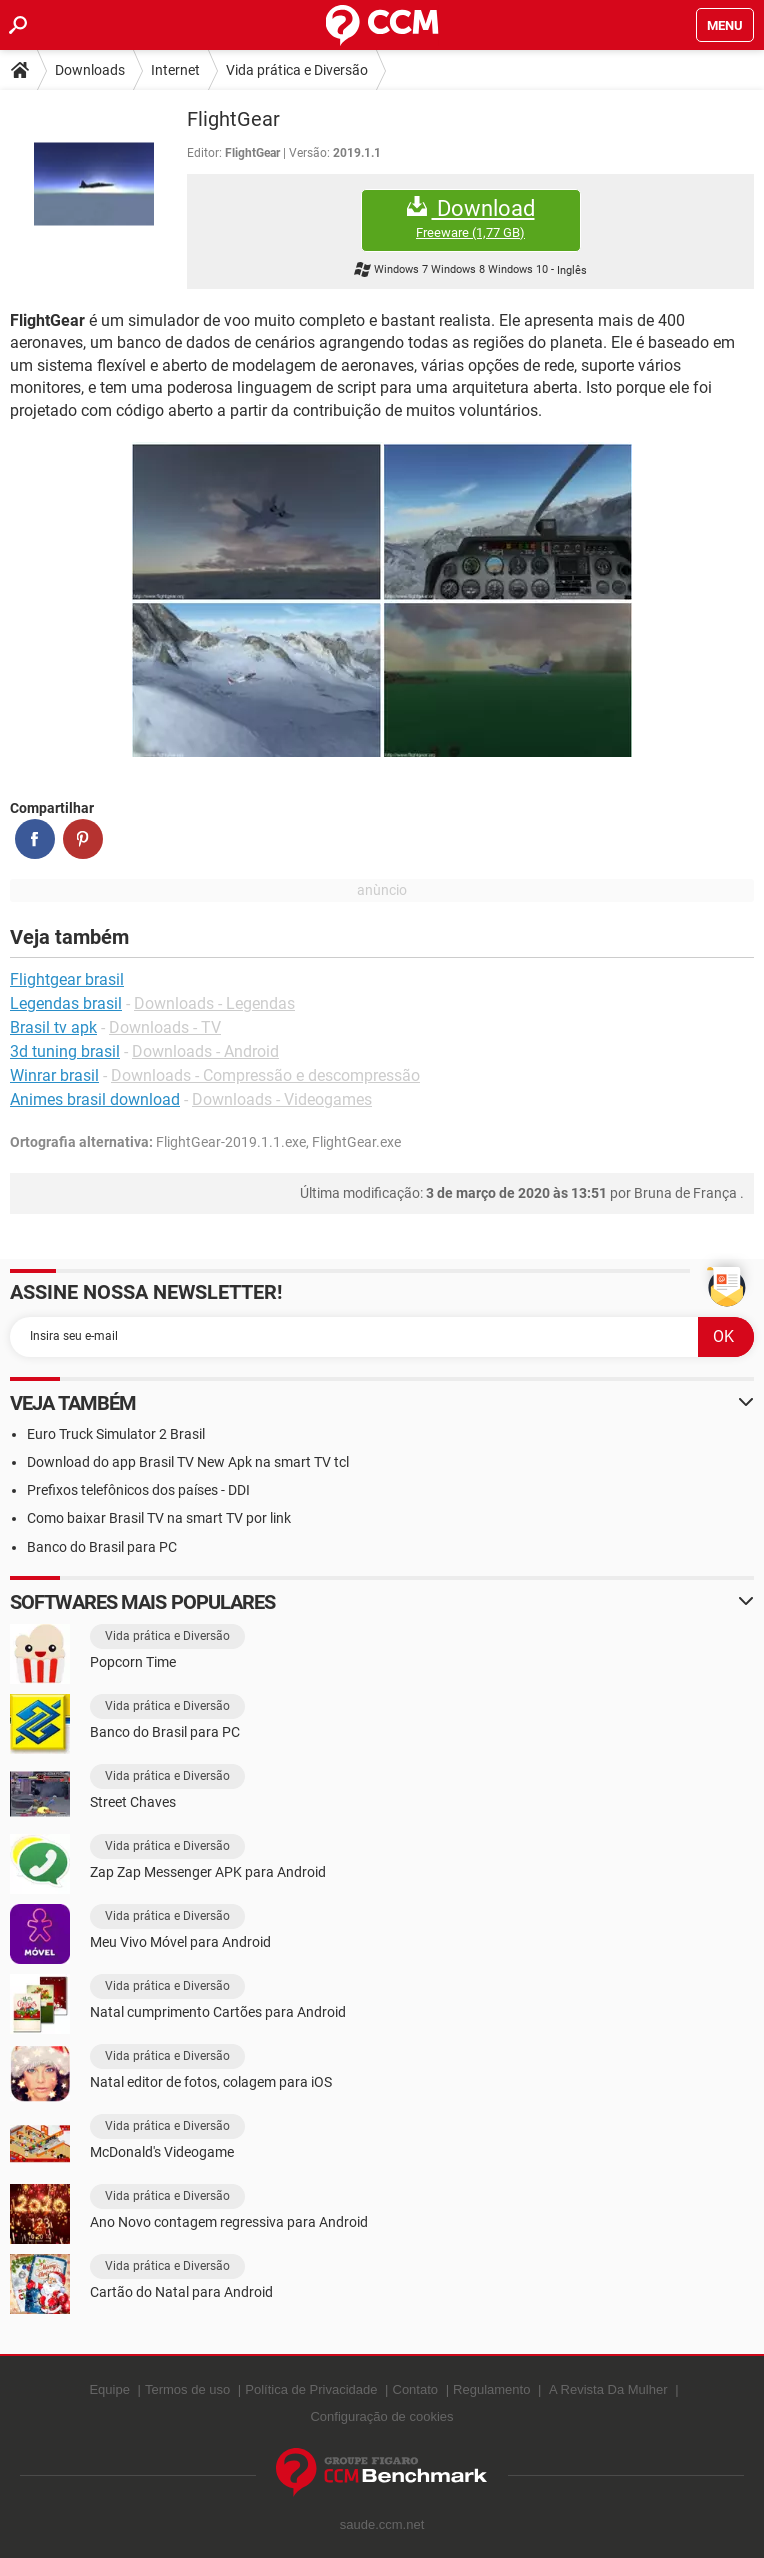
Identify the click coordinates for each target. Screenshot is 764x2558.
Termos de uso (187, 2389)
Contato (416, 2389)
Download (471, 218)
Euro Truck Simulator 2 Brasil (116, 1434)
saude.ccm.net (382, 2524)
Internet (175, 70)
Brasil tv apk (53, 1027)
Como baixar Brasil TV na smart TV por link (159, 1518)
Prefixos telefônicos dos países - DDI (138, 1490)
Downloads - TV (165, 1027)
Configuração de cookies (381, 2416)
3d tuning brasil (65, 1051)
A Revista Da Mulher (608, 2389)
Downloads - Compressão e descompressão (265, 1075)
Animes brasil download (95, 1099)
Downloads (90, 70)
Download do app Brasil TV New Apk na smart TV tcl (188, 1462)
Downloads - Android (205, 1051)
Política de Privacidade (311, 2389)
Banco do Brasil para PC (102, 1547)
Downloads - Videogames (282, 1099)
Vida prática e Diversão (297, 70)
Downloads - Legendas (214, 1003)
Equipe (109, 2389)
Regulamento (491, 2389)
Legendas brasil (66, 1003)
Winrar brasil (54, 1075)
